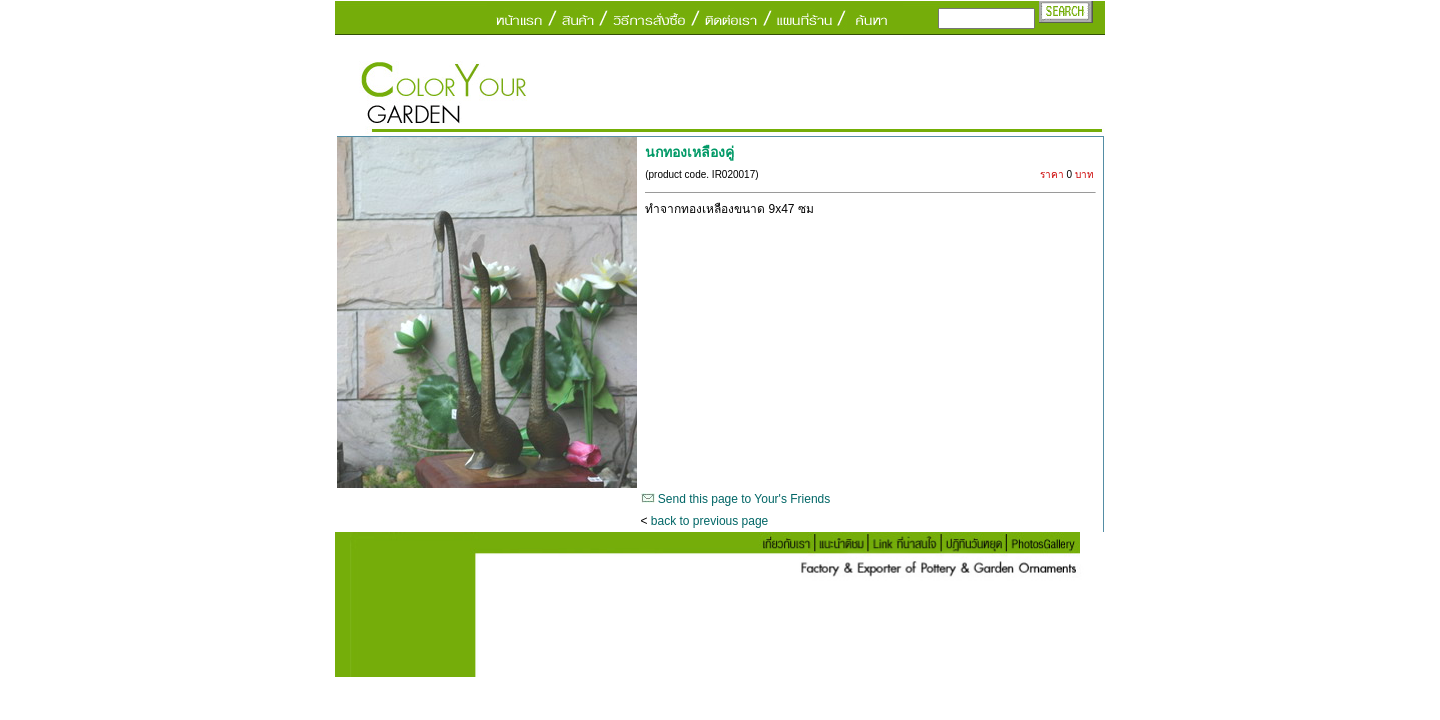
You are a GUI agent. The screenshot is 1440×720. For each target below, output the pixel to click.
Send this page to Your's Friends (744, 499)
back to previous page (709, 521)
